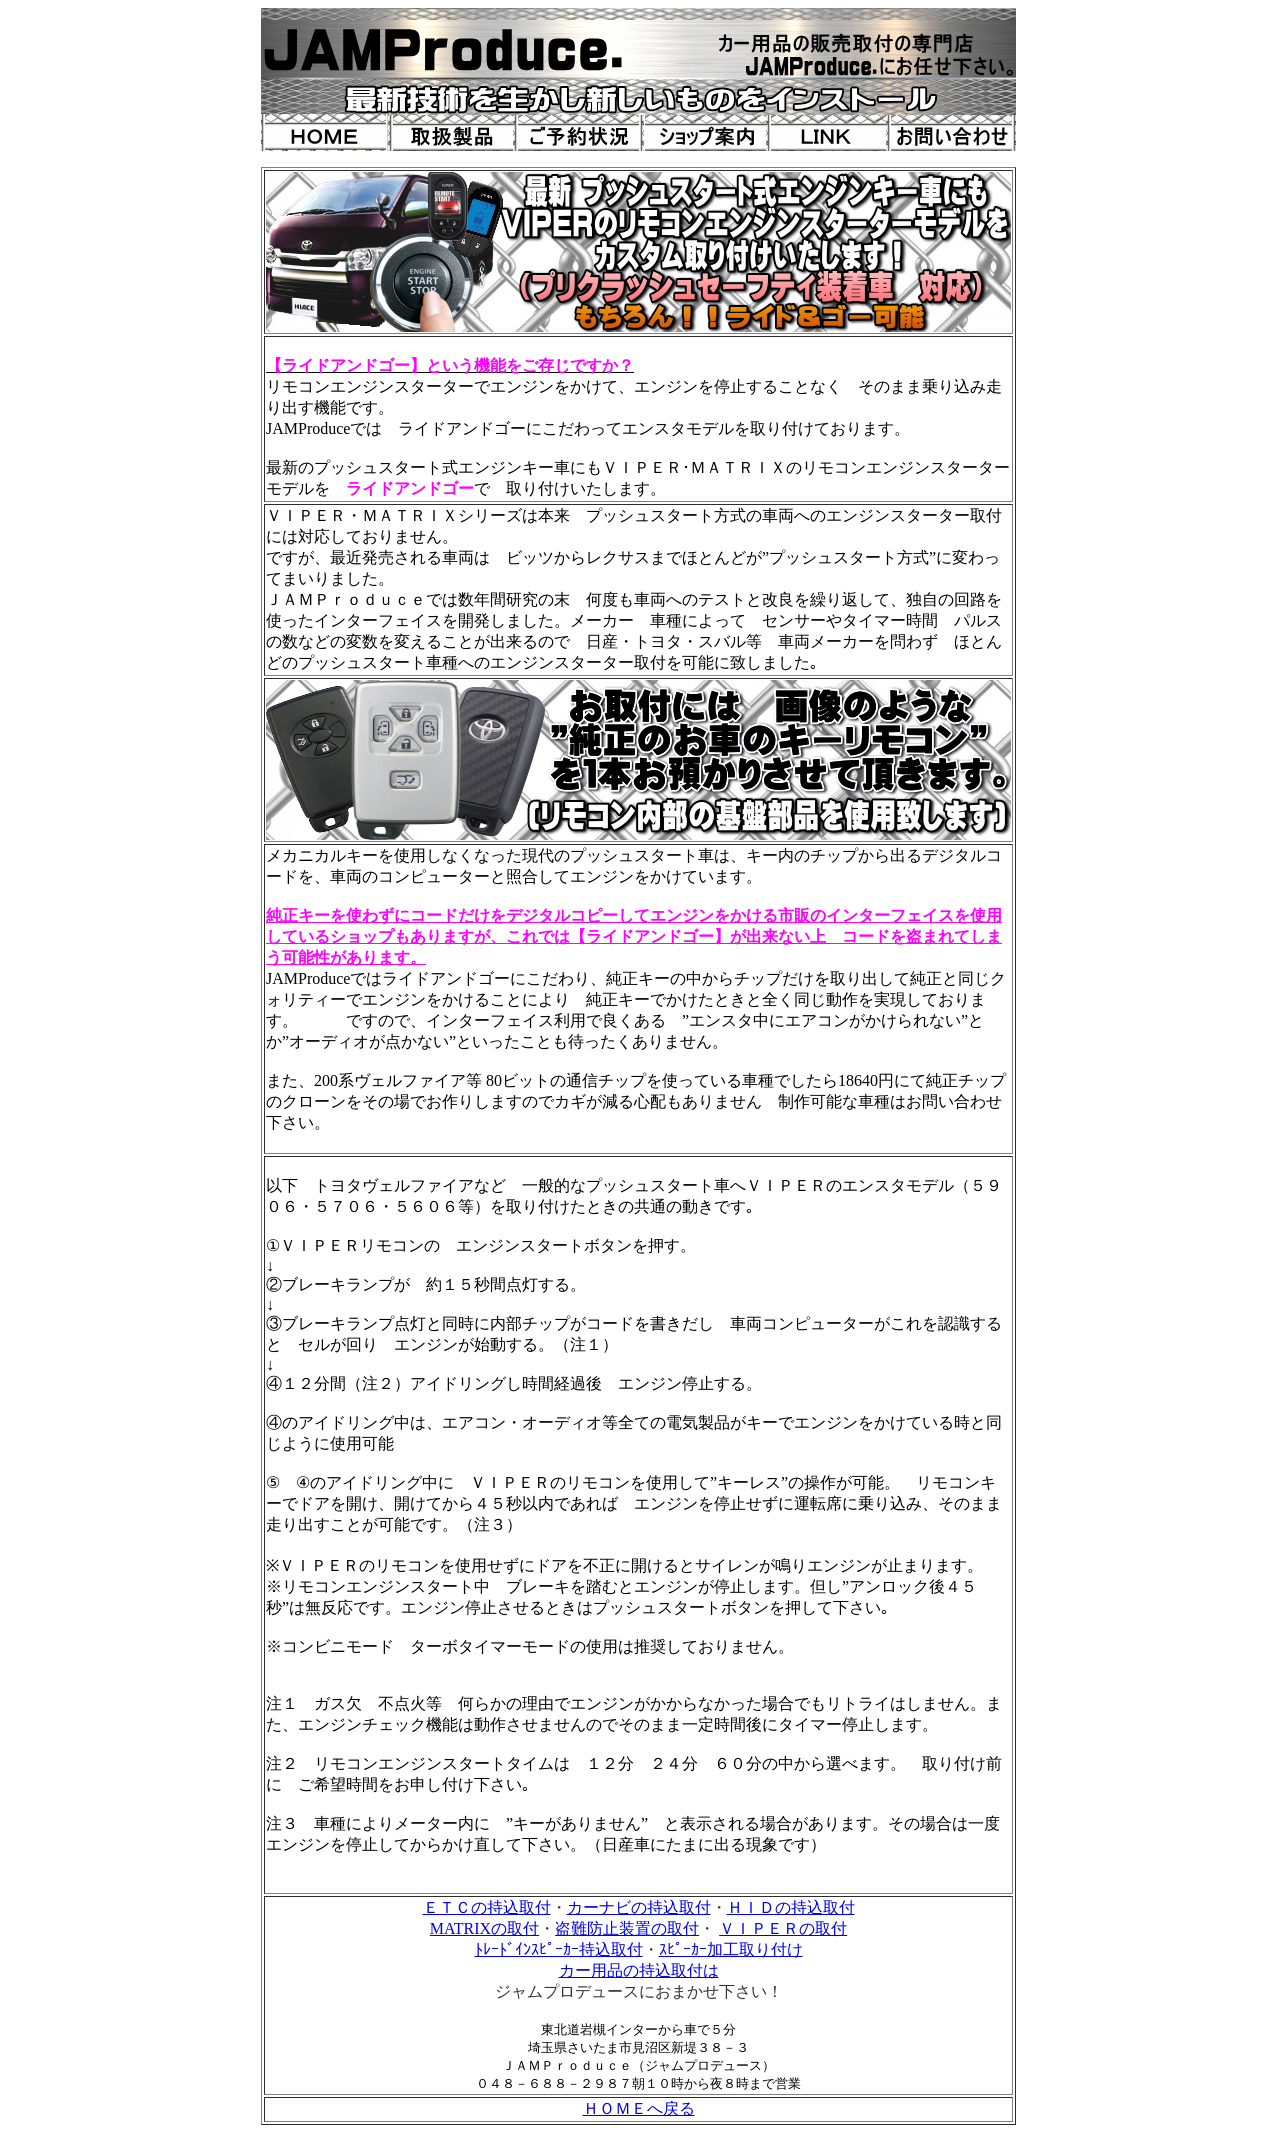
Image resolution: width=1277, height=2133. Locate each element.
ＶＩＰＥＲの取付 (783, 1928)
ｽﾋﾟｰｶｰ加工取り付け (731, 1949)
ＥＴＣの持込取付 (487, 1907)
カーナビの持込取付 (639, 1907)
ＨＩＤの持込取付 (791, 1907)
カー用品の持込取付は (639, 1970)
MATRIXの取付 (484, 1928)
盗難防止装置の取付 (627, 1928)
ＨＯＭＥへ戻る (639, 2108)
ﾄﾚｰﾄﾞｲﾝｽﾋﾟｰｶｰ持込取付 (559, 1949)
